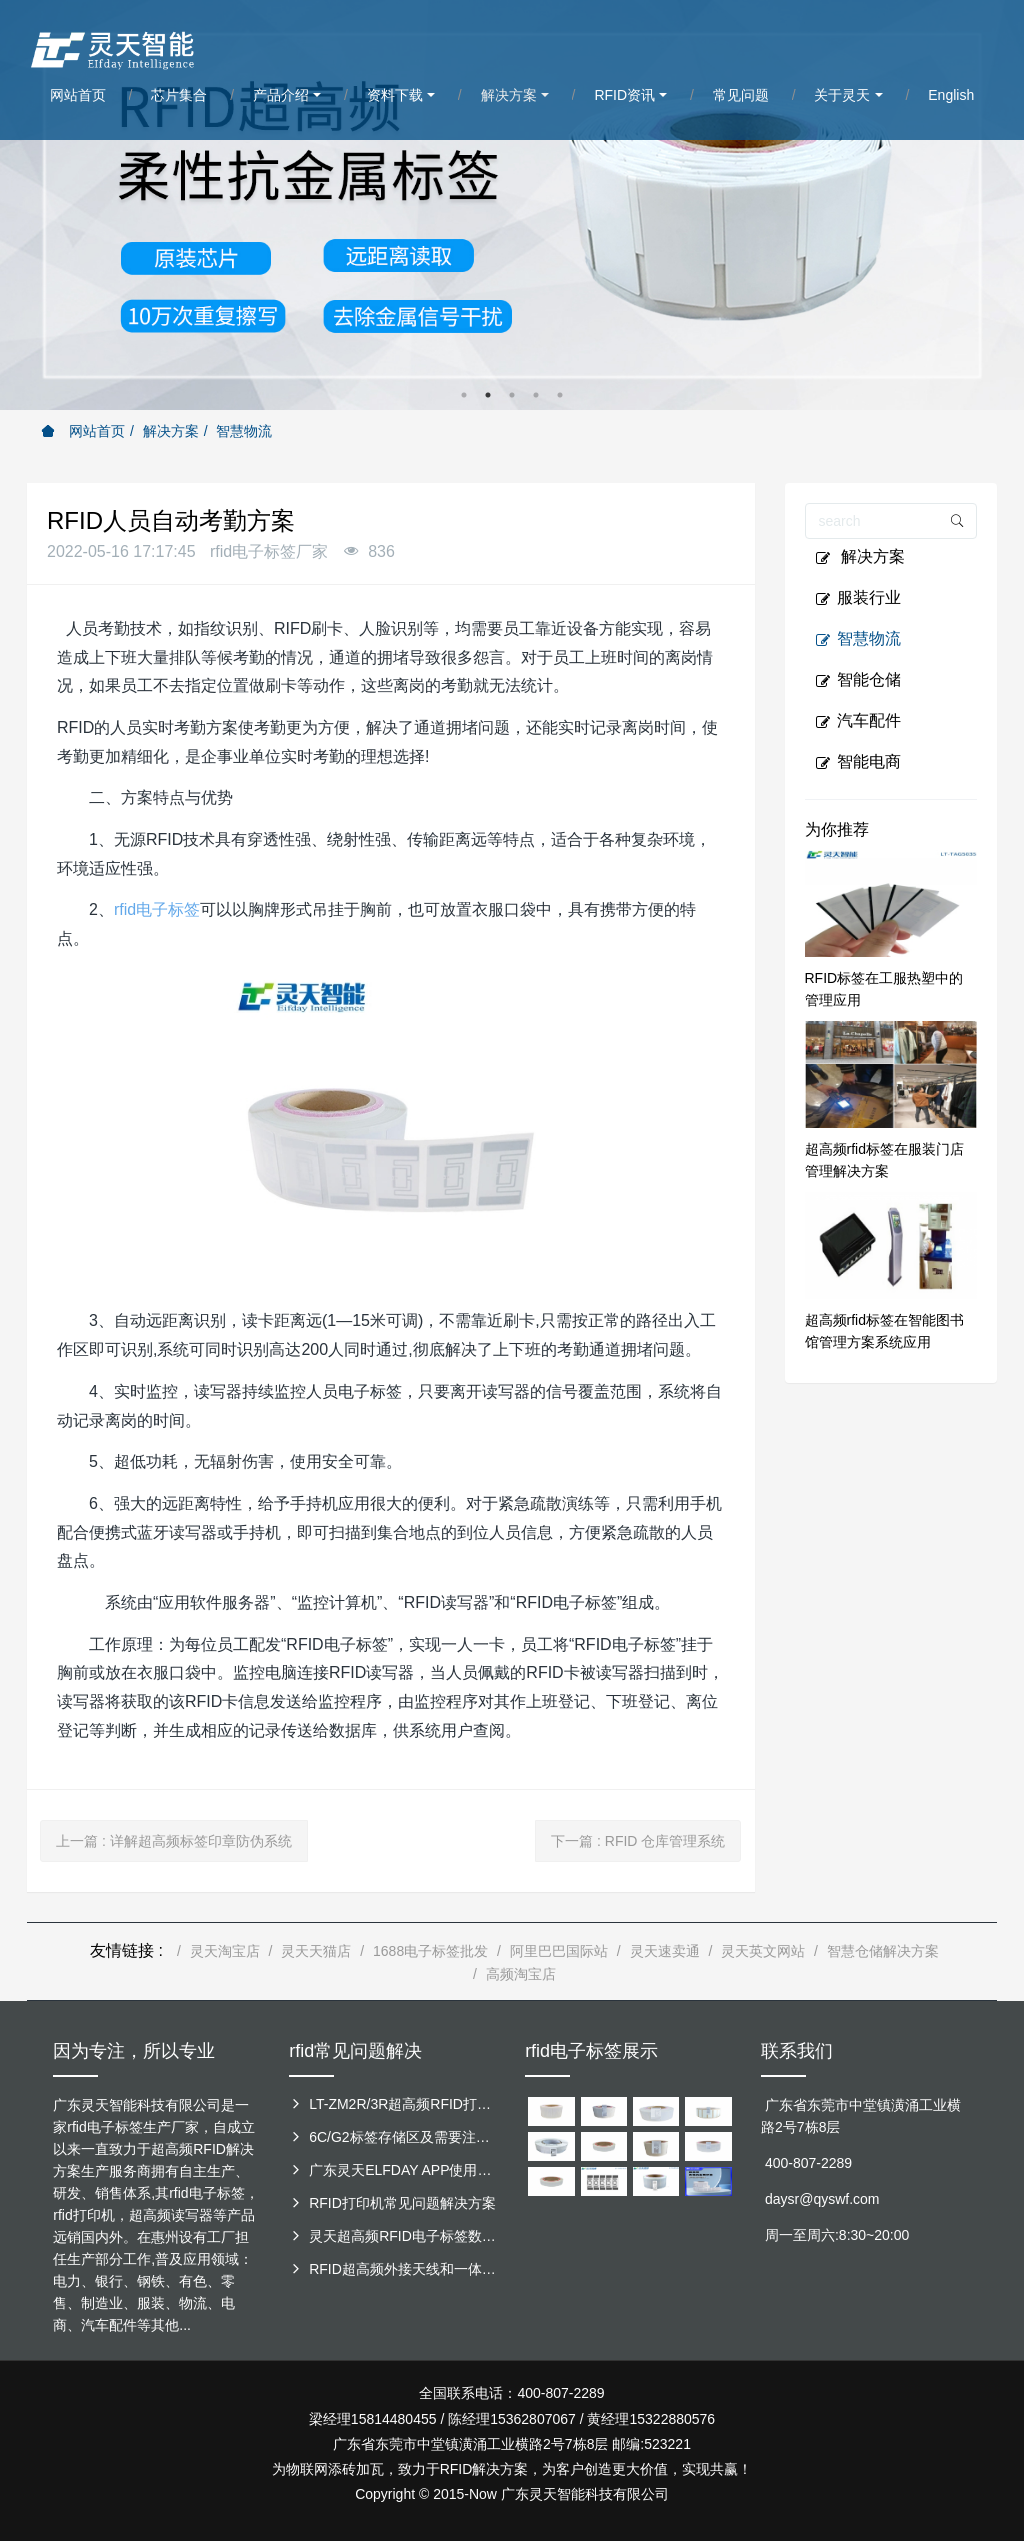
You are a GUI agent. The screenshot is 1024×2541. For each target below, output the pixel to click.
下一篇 (638, 1841)
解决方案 (171, 431)
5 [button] (560, 395)
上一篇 (174, 1841)
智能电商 (858, 762)
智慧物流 (244, 431)
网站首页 (83, 431)
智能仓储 (858, 680)
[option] (512, 205)
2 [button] (488, 395)
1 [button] (464, 395)
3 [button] (512, 395)
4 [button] (536, 395)
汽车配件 (858, 721)
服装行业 (858, 598)
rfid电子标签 (157, 909)
